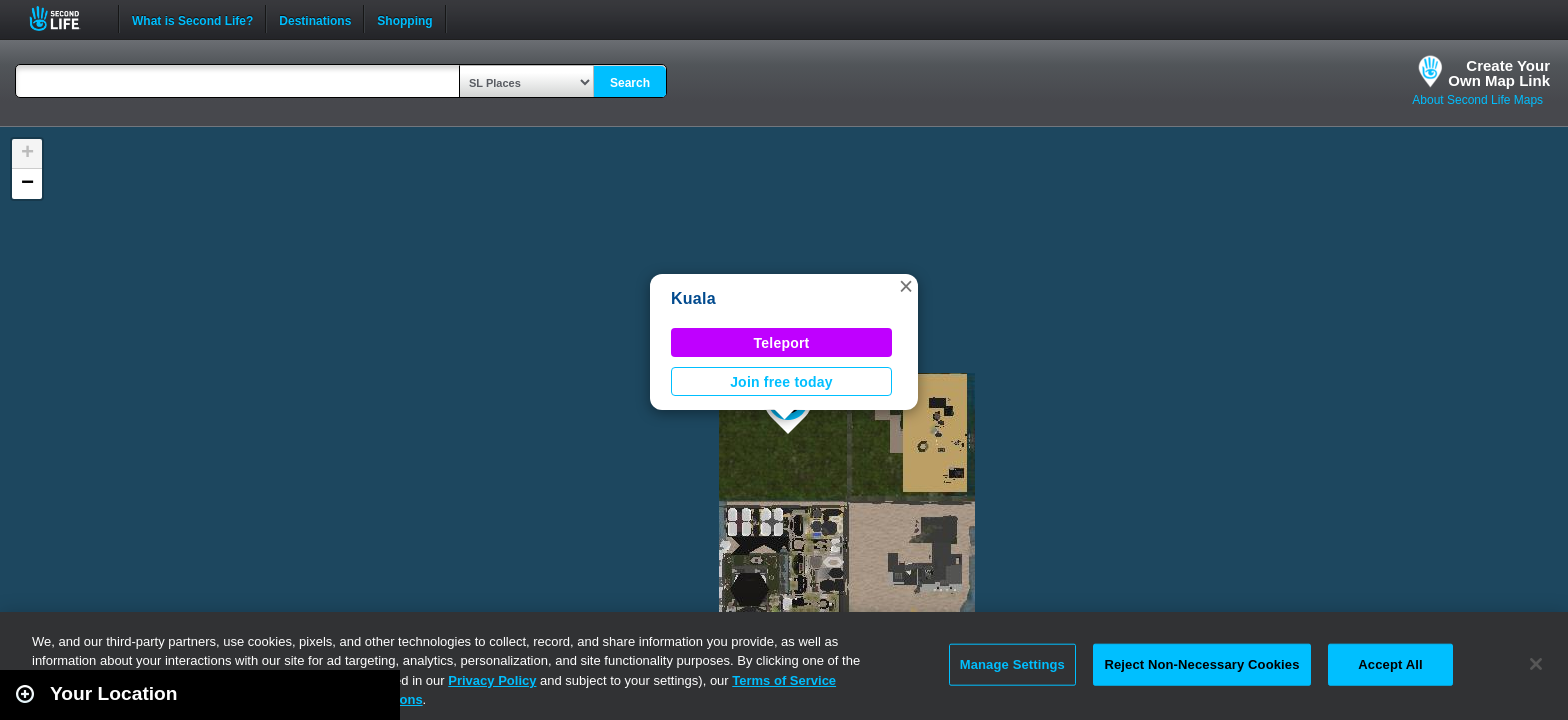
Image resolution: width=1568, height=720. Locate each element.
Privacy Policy (492, 680)
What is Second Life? (192, 19)
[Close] (1536, 664)
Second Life (65, 18)
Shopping (404, 19)
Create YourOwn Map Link (1499, 73)
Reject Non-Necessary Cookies (1201, 664)
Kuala (693, 298)
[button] (906, 286)
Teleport (782, 343)
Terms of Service (784, 680)
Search (630, 83)
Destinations (315, 19)
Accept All (1390, 664)
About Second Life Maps (1477, 100)
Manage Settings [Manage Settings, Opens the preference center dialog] (1012, 664)
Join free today (781, 382)
